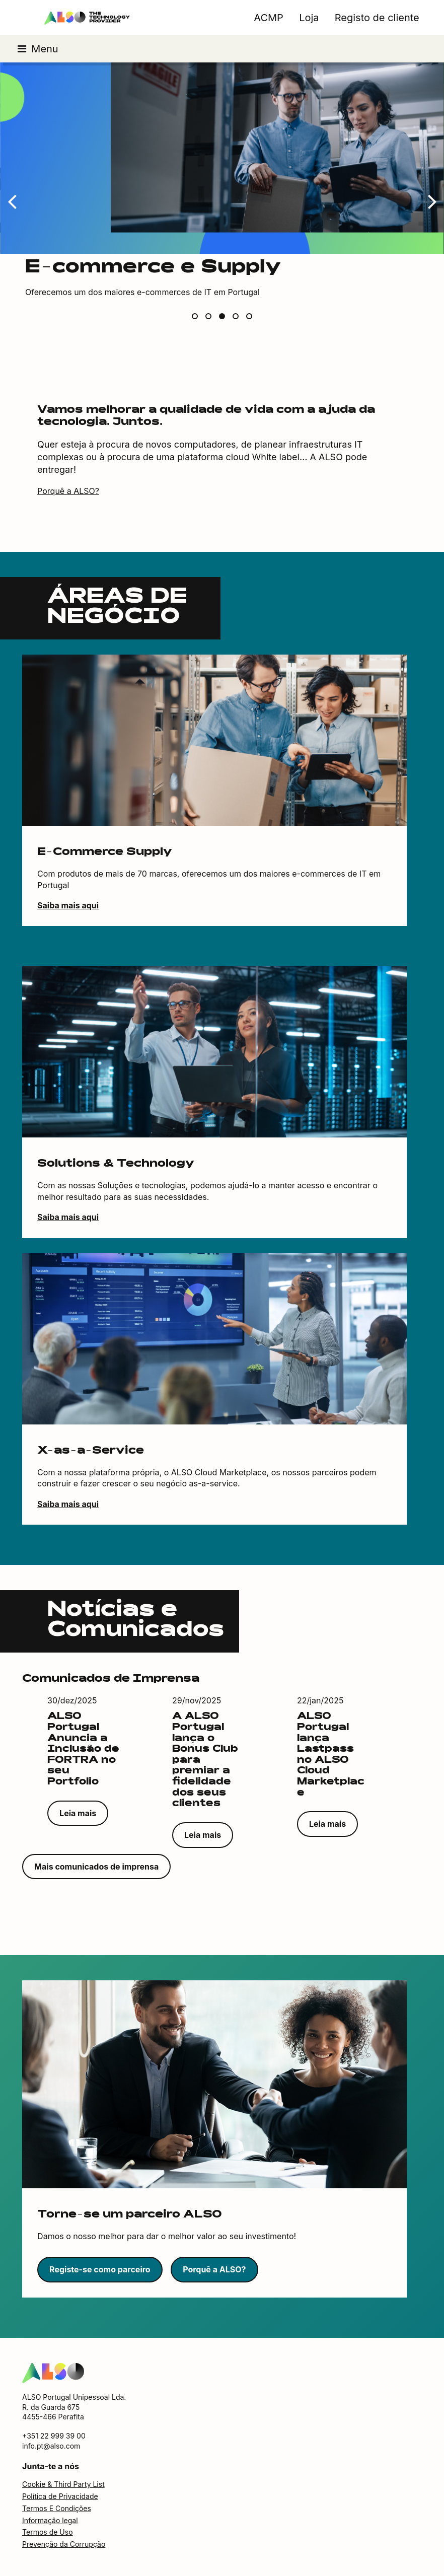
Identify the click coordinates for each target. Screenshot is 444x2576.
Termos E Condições (56, 2508)
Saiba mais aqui (68, 905)
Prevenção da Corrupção (63, 2544)
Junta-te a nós (50, 2466)
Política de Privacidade (60, 2496)
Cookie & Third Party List (63, 2484)
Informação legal (50, 2520)
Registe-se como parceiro (100, 2269)
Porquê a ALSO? (68, 491)
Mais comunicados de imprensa (96, 1867)
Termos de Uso (47, 2532)
